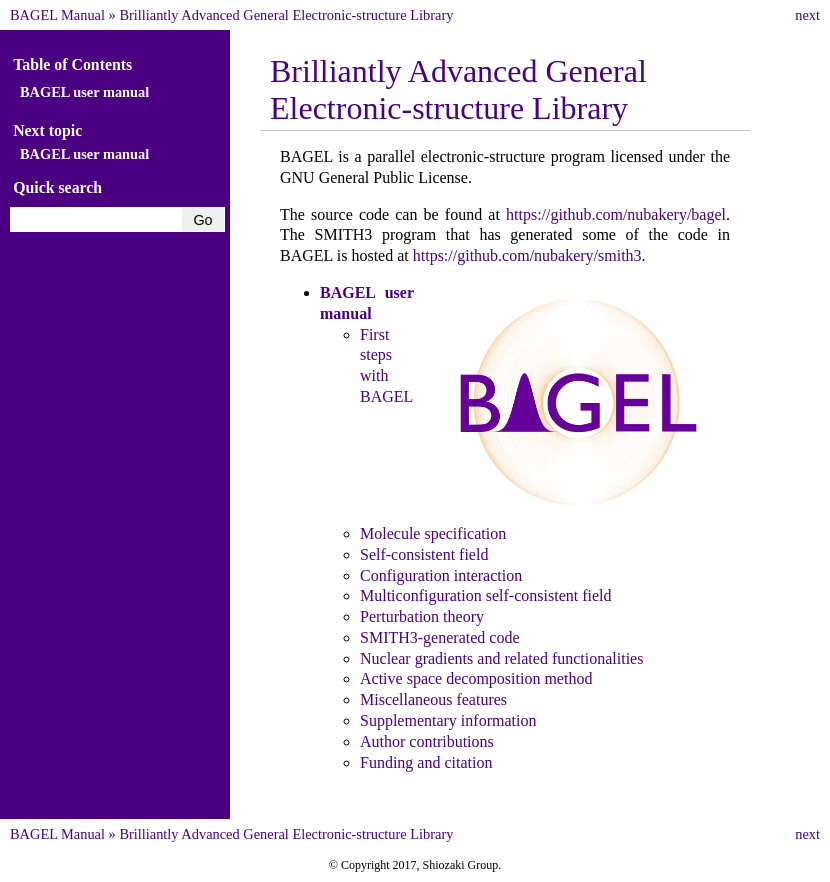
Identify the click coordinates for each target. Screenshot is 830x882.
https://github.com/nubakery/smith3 (527, 255)
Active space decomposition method (476, 678)
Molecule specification (433, 533)
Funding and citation (426, 762)
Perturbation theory (422, 616)
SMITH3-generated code (440, 637)
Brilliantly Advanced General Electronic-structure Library (286, 15)
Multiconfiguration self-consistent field (486, 595)
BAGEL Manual (57, 15)
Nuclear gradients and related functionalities (501, 658)
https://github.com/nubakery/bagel (616, 214)
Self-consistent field (424, 554)
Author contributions (427, 741)
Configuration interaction (441, 575)
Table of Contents (72, 64)
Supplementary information (448, 720)
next (807, 15)
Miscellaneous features (433, 699)
